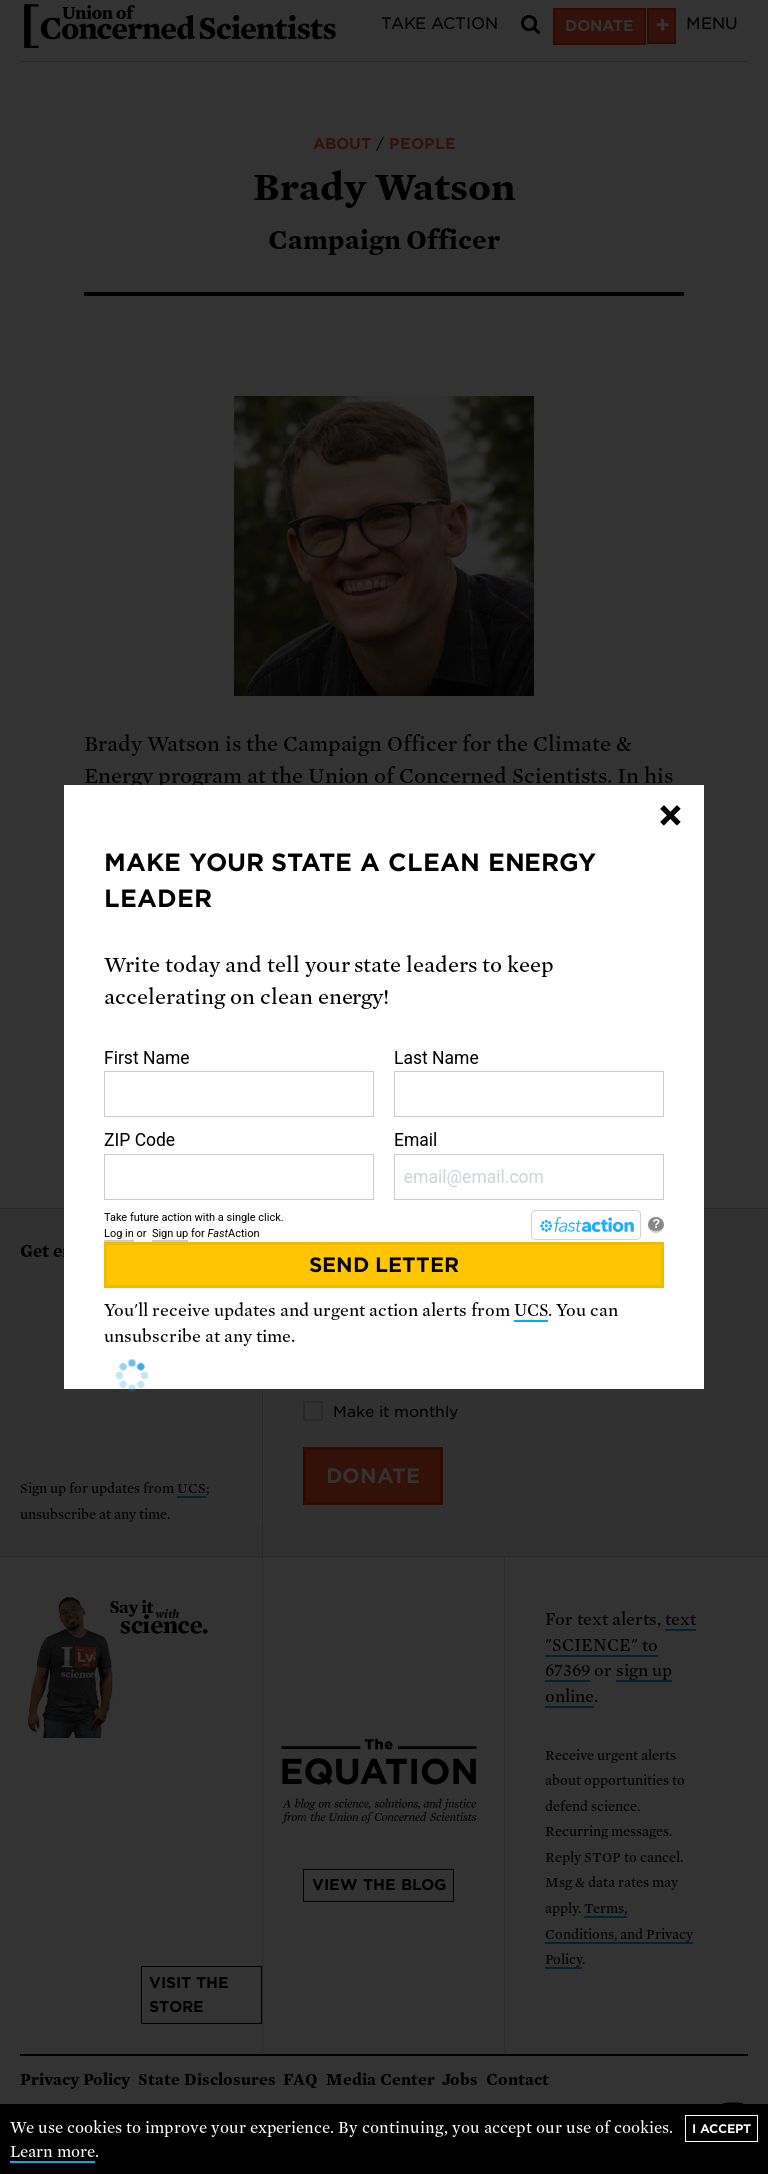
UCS (531, 1310)
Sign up (170, 1233)
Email (529, 1165)
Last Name (529, 1083)
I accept (721, 2128)
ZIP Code (239, 1165)
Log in (119, 1233)
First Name (239, 1083)
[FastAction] (586, 1225)
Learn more (52, 2152)
